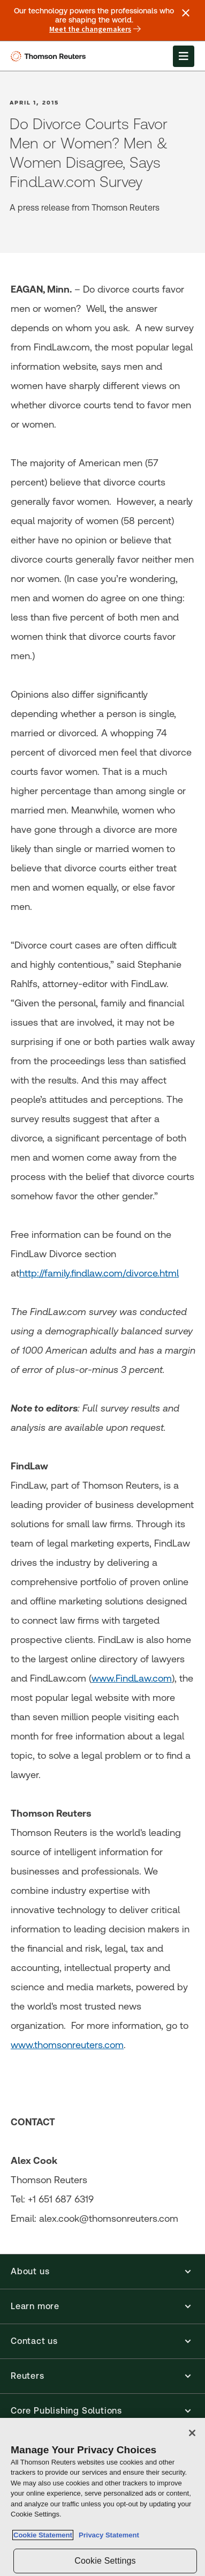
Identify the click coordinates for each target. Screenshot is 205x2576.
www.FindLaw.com (132, 1678)
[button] (102, 2271)
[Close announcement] (185, 12)
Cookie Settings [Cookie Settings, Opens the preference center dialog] (104, 2560)
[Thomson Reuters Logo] (50, 56)
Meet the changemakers (95, 29)
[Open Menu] (183, 56)
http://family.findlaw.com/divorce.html (99, 1273)
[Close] (192, 2433)
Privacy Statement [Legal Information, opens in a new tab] (107, 2535)
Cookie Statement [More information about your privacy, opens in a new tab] (42, 2535)
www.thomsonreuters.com (67, 2044)
